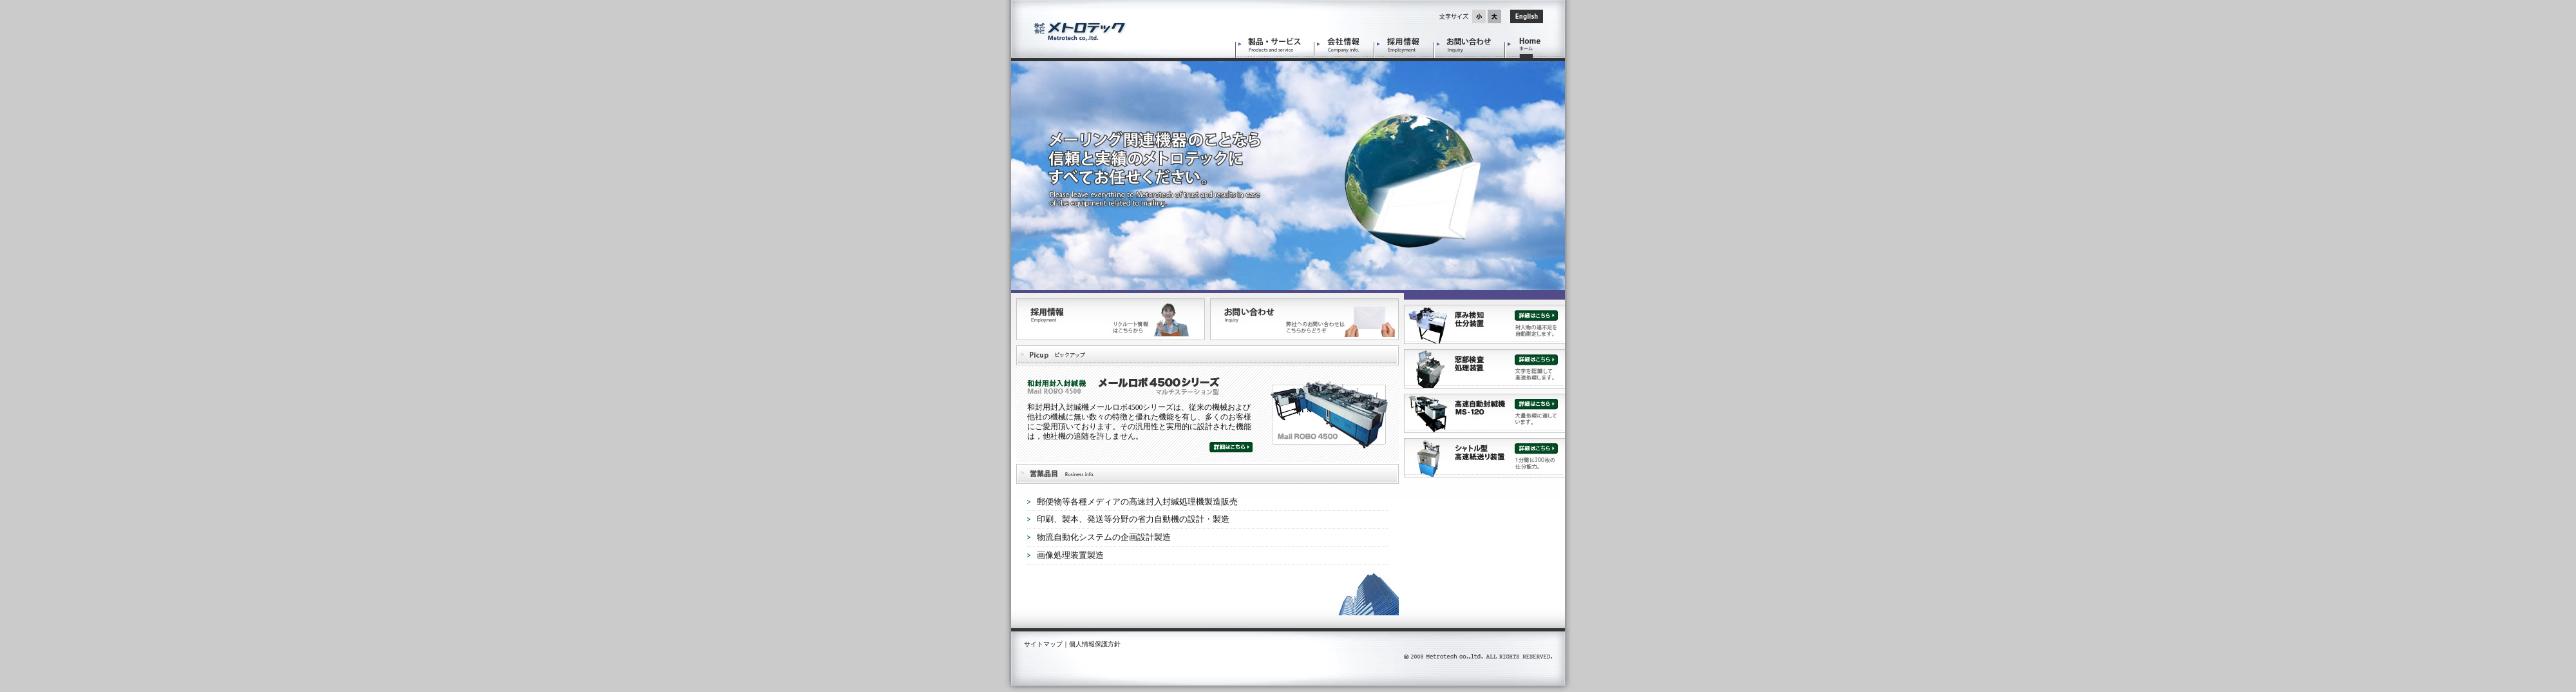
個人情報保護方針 (1095, 644)
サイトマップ (1043, 644)
